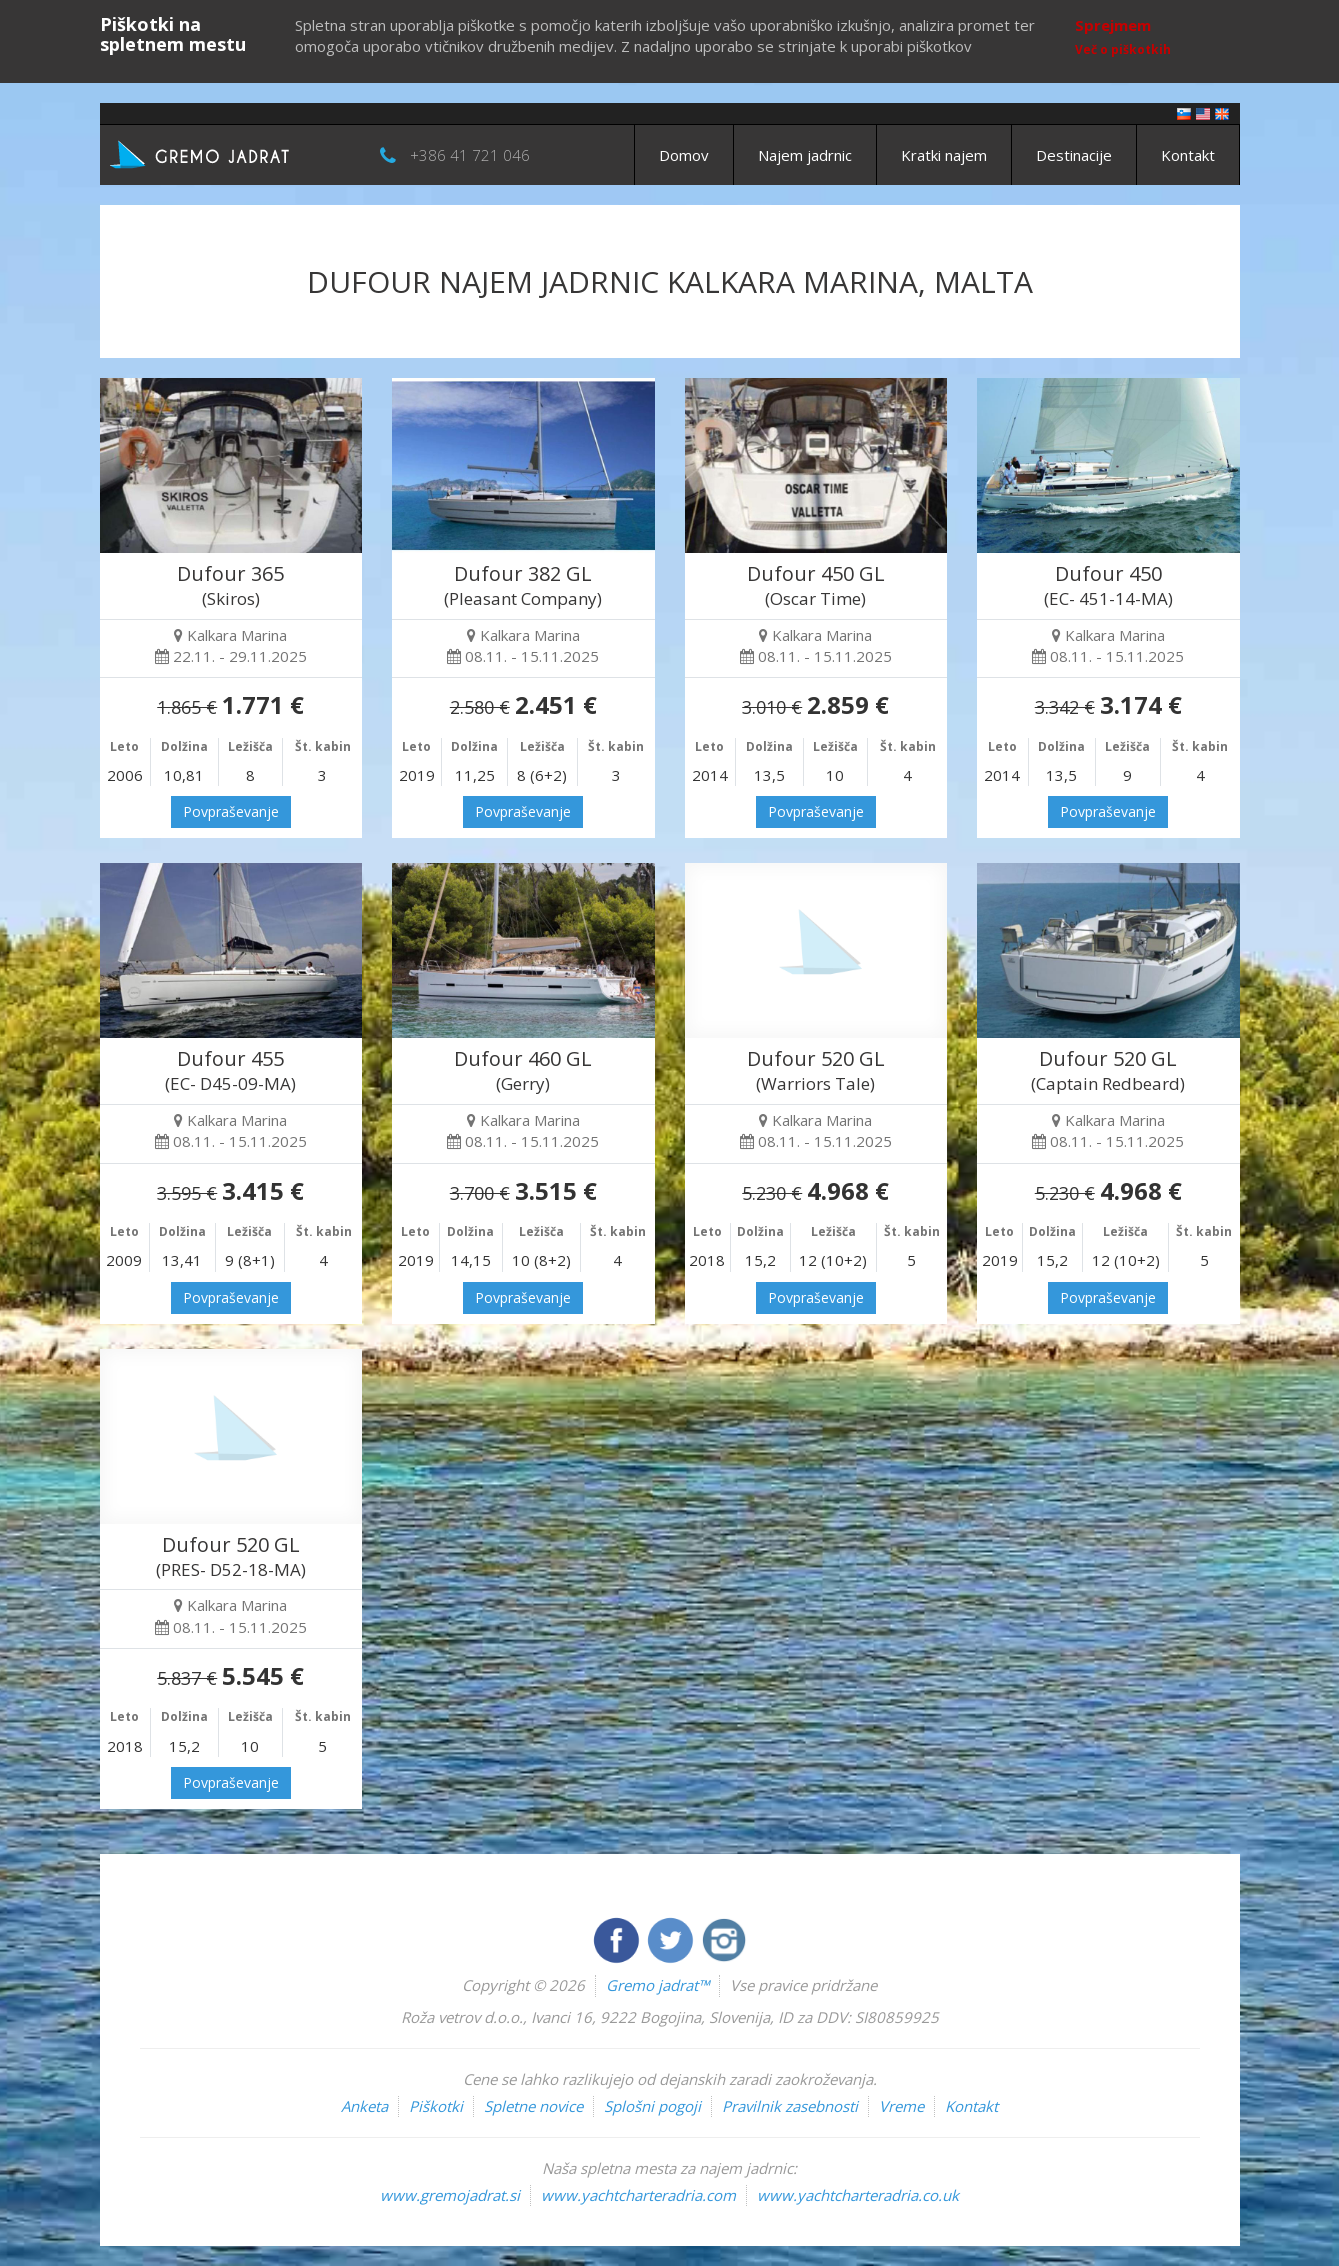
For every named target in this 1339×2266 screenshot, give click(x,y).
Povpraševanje (231, 811)
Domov (684, 155)
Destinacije (1074, 155)
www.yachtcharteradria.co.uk (858, 2195)
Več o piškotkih (1123, 49)
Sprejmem (1113, 25)
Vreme (901, 2106)
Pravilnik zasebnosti (790, 2106)
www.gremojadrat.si (450, 2195)
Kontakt (1188, 155)
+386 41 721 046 (470, 155)
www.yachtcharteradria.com (638, 2195)
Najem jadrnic (805, 155)
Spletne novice (533, 2106)
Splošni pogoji (652, 2106)
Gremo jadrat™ (657, 1985)
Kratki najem (944, 155)
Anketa (364, 2106)
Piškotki (436, 2106)
